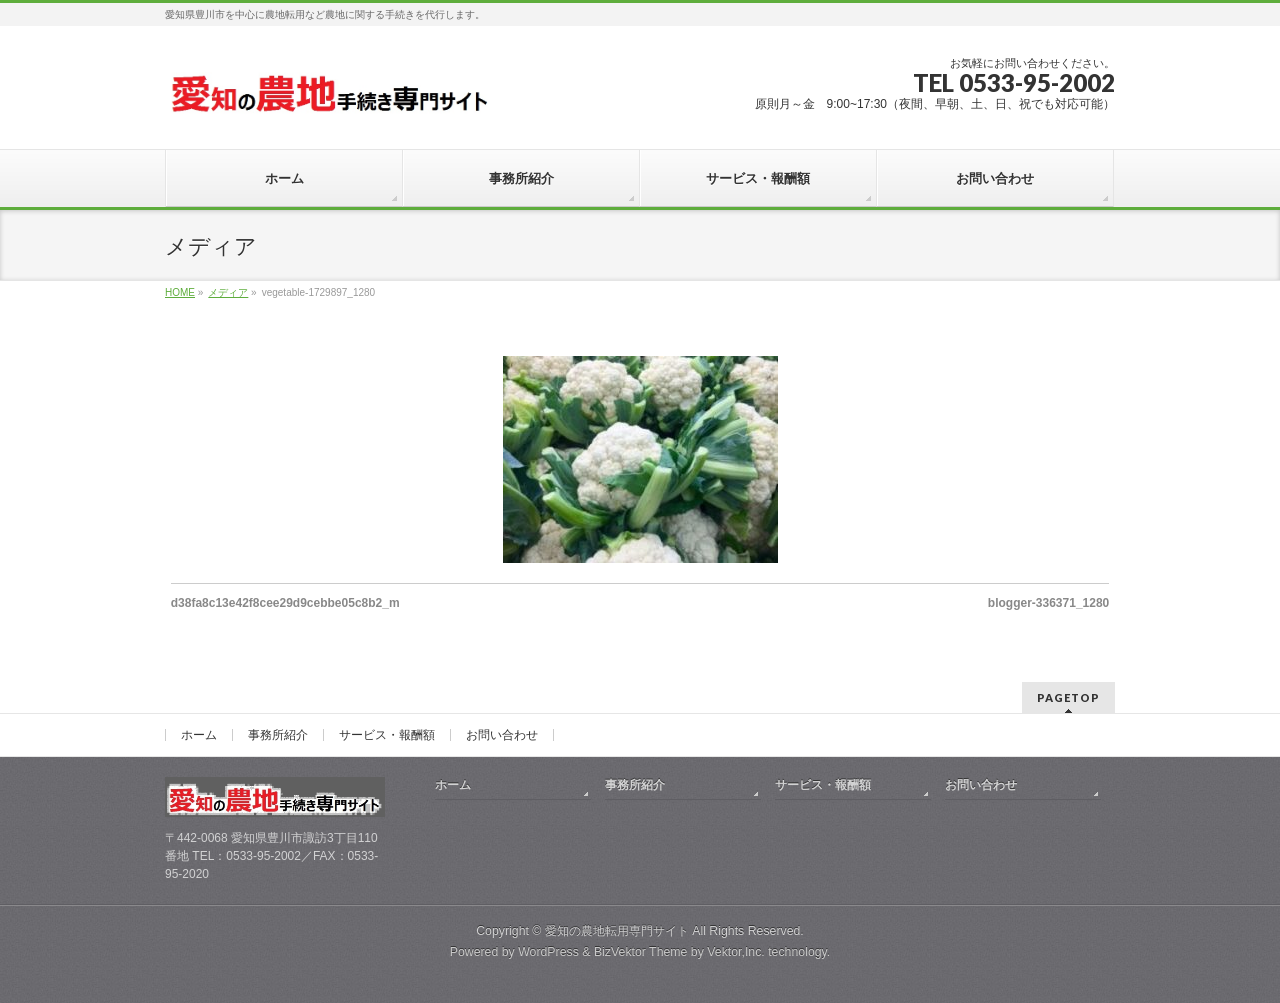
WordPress (548, 952)
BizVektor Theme (641, 952)
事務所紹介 (278, 735)
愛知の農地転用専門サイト (617, 931)
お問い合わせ (502, 735)
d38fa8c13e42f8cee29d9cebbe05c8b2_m (285, 603)
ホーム (199, 735)
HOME (180, 292)
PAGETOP (1068, 697)
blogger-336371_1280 (1048, 603)
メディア (228, 292)
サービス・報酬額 (387, 735)
